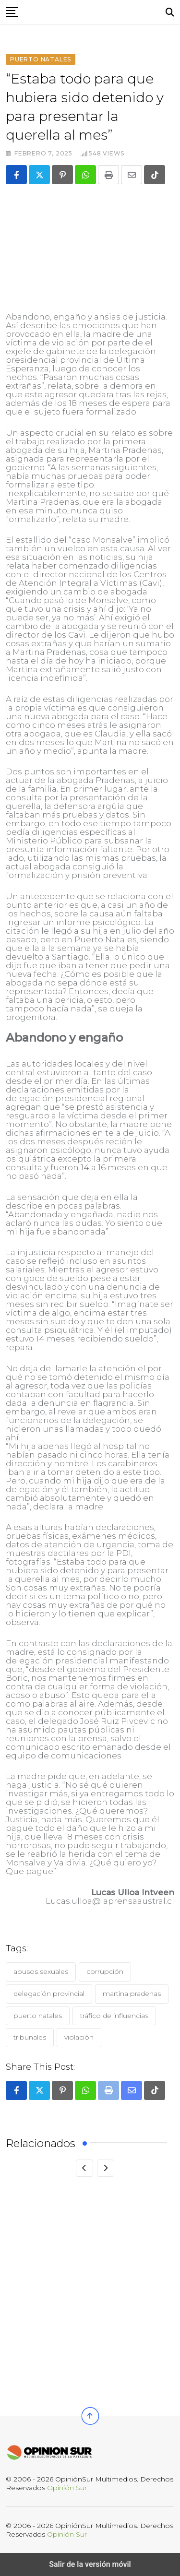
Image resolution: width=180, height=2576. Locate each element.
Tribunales (29, 2037)
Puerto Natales (37, 2015)
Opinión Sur (67, 2487)
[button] (12, 12)
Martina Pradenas (132, 1993)
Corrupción (104, 1971)
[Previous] (84, 2168)
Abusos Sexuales (40, 1971)
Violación (79, 2037)
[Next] (105, 2168)
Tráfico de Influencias (114, 2015)
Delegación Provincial (48, 1993)
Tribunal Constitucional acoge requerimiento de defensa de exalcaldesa (69, 2348)
